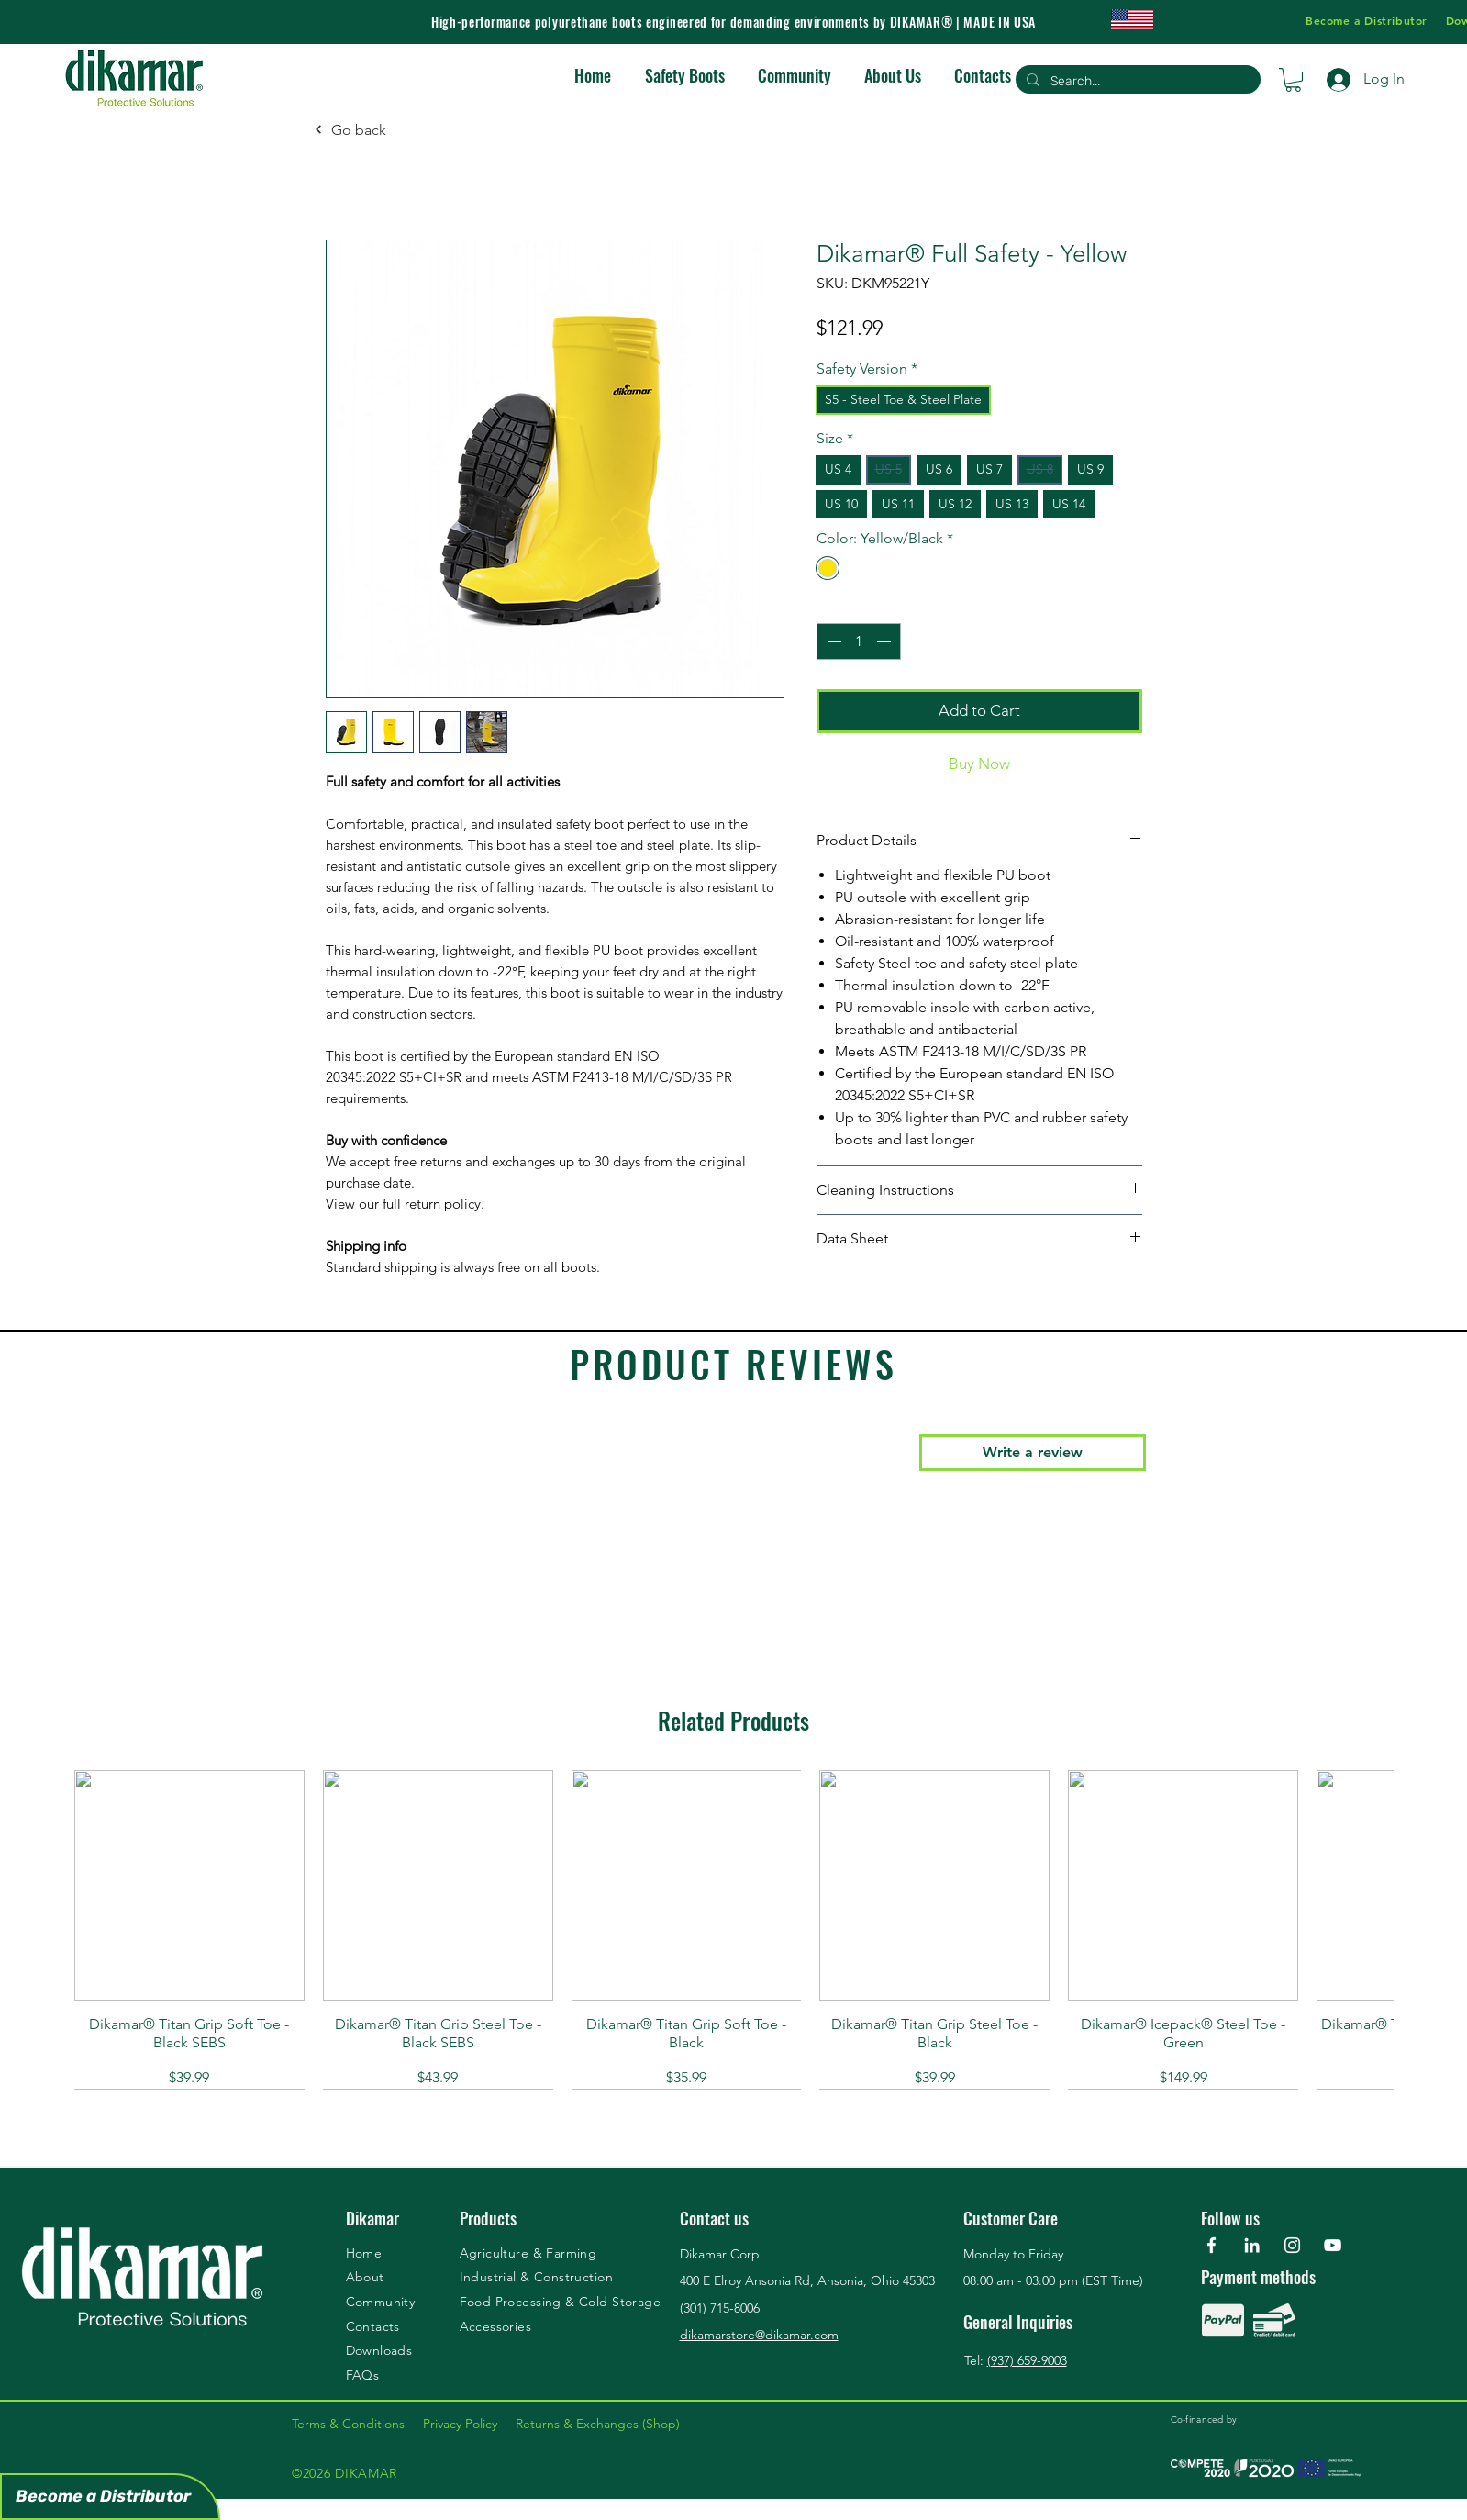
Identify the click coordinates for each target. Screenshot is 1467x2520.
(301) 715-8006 (720, 2308)
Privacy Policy (469, 2423)
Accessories (496, 2326)
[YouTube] (1332, 2245)
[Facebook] (1211, 2245)
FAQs (363, 2375)
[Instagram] (1292, 2245)
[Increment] (885, 641)
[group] (733, 1929)
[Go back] (350, 129)
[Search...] (1136, 81)
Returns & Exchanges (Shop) (598, 2423)
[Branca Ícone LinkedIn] (1251, 2245)
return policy (443, 1203)
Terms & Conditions (357, 2423)
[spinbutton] (858, 641)
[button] (1293, 80)
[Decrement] (832, 641)
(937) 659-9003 (1027, 2360)
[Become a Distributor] (110, 2496)
